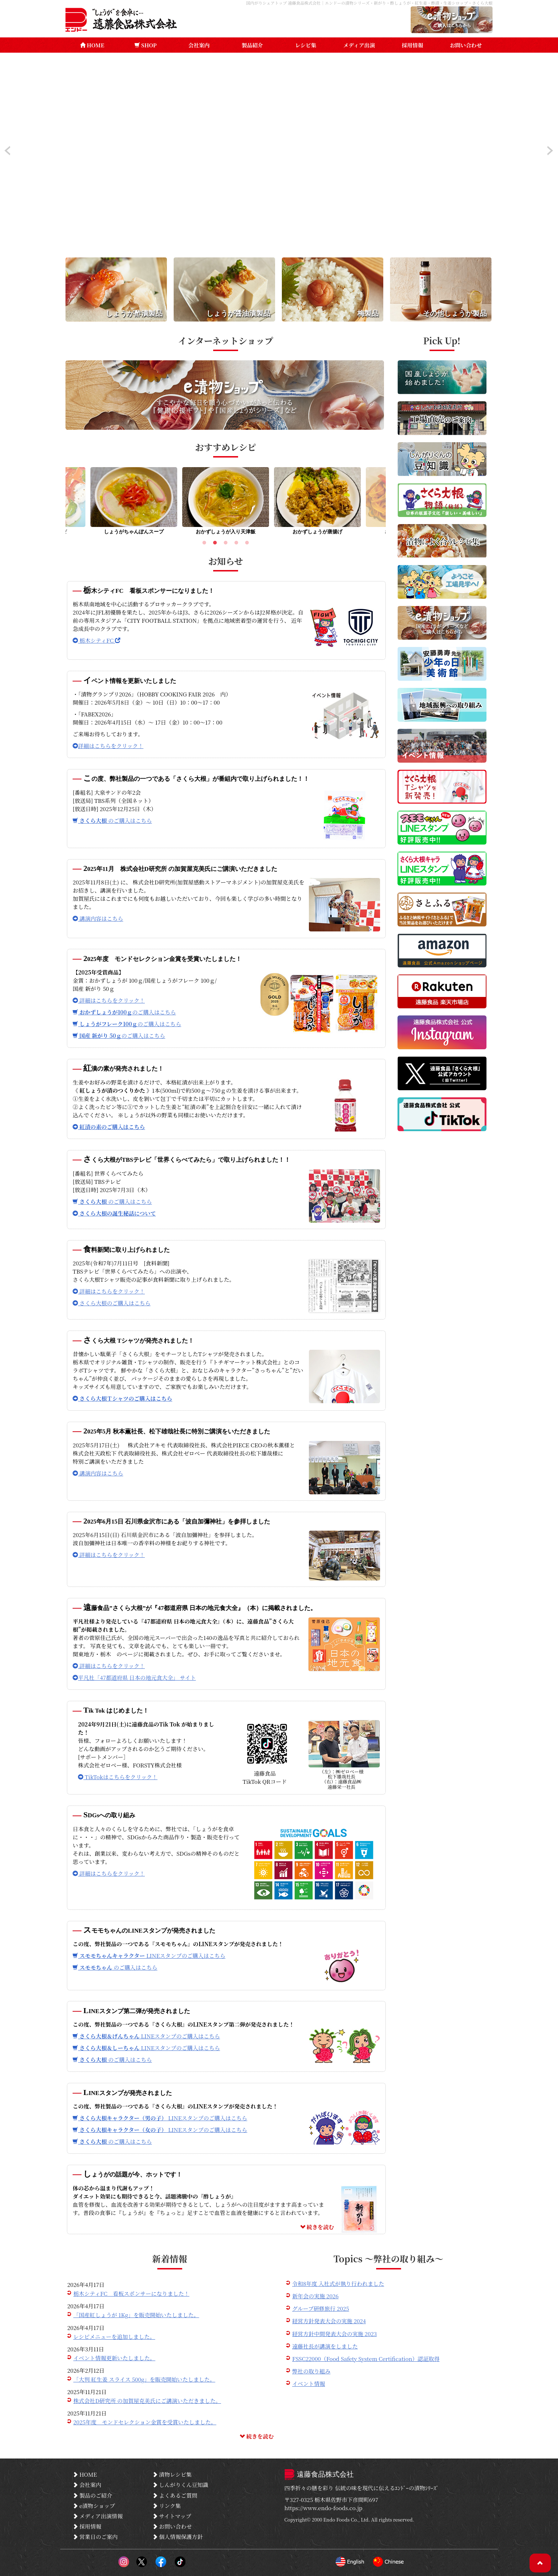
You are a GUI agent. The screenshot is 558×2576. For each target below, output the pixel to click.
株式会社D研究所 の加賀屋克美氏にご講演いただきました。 (147, 2400)
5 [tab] (247, 543)
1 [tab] (204, 543)
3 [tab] (225, 543)
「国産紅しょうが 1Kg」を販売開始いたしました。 (136, 2315)
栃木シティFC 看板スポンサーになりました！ (131, 2293)
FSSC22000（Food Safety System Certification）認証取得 (365, 2358)
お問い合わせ (466, 45)
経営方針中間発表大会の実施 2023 (334, 2333)
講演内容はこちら (98, 918)
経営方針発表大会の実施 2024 (329, 2321)
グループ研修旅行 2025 (320, 2308)
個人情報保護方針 (177, 2536)
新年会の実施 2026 (315, 2296)
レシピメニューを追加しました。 (114, 2336)
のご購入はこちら (112, 820)
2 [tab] (215, 543)
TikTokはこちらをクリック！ (117, 1777)
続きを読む (317, 2227)
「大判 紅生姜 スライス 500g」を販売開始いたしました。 (144, 2379)
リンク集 (166, 2505)
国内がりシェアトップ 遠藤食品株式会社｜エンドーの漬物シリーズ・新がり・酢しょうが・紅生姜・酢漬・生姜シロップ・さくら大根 (369, 3)
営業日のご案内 (95, 2536)
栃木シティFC (96, 640)
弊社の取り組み (311, 2371)
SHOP (146, 45)
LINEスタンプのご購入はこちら (149, 1955)
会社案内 (199, 45)
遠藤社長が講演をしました (325, 2346)
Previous (60, 502)
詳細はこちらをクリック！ (108, 745)
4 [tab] (236, 543)
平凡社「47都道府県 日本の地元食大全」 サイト (134, 1677)
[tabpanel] (225, 502)
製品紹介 (252, 45)
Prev (7, 150)
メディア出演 (359, 45)
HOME (92, 45)
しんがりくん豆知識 (180, 2484)
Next (550, 150)
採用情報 (412, 45)
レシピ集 (305, 45)
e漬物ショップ (94, 2505)
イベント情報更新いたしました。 (114, 2358)
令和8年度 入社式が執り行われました (338, 2283)
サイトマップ (171, 2516)
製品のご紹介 (92, 2495)
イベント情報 (308, 2383)
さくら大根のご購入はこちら (112, 1303)
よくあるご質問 (174, 2495)
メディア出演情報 (98, 2516)
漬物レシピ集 (172, 2474)
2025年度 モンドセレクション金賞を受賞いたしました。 (144, 2422)
